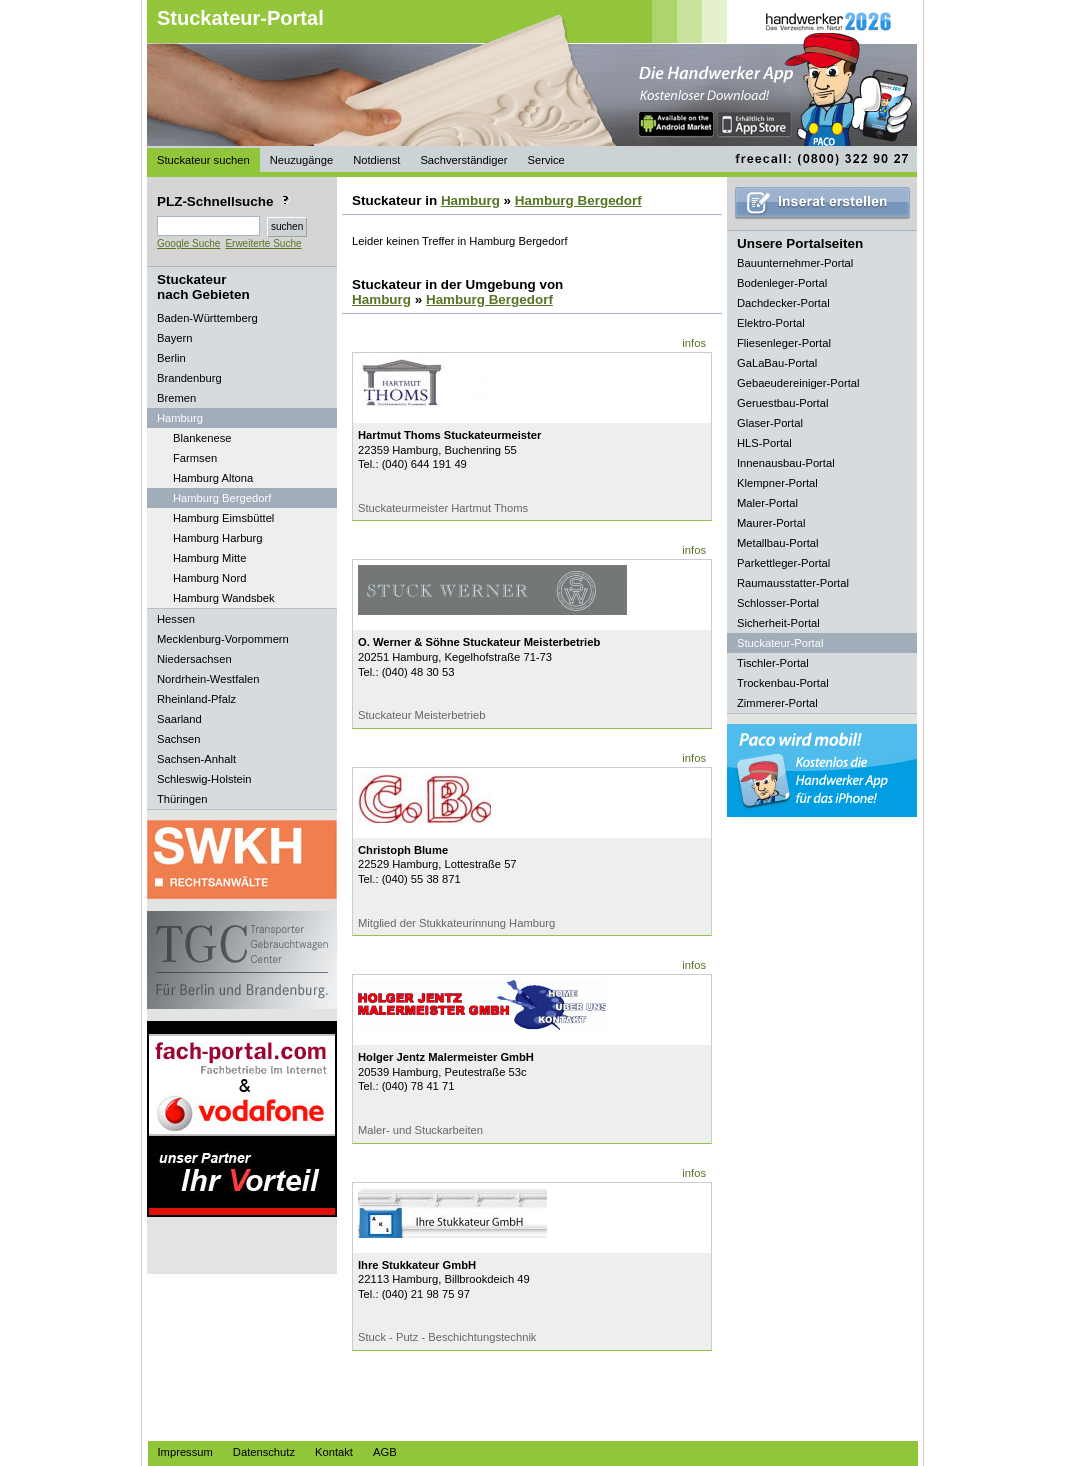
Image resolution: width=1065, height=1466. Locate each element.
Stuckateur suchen (203, 160)
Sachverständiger (463, 160)
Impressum (185, 1452)
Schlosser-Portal (778, 603)
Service (545, 160)
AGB (385, 1452)
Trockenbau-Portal (783, 683)
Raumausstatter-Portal (793, 583)
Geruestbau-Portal (782, 403)
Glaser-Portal (770, 423)
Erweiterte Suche (263, 243)
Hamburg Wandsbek (224, 598)
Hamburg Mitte (209, 558)
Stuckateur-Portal (240, 18)
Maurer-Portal (771, 523)
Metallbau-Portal (777, 543)
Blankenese (202, 438)
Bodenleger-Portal (782, 283)
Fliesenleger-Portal (784, 343)
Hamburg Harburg (218, 538)
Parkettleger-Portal (783, 563)
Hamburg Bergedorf (222, 498)
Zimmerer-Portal (777, 703)
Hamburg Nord (209, 578)
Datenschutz (264, 1452)
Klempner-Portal (777, 483)
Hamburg (470, 200)
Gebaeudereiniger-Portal (798, 383)
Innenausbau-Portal (786, 463)
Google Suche (188, 243)
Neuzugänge (301, 160)
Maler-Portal (767, 503)
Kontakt (334, 1452)
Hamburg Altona (213, 478)
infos (694, 343)
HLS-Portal (764, 443)
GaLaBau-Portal (777, 363)
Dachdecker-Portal (783, 303)
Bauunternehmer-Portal (795, 263)
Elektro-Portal (771, 323)
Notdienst (376, 160)
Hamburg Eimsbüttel (223, 518)
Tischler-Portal (773, 663)
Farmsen (195, 458)
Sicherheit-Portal (778, 623)
